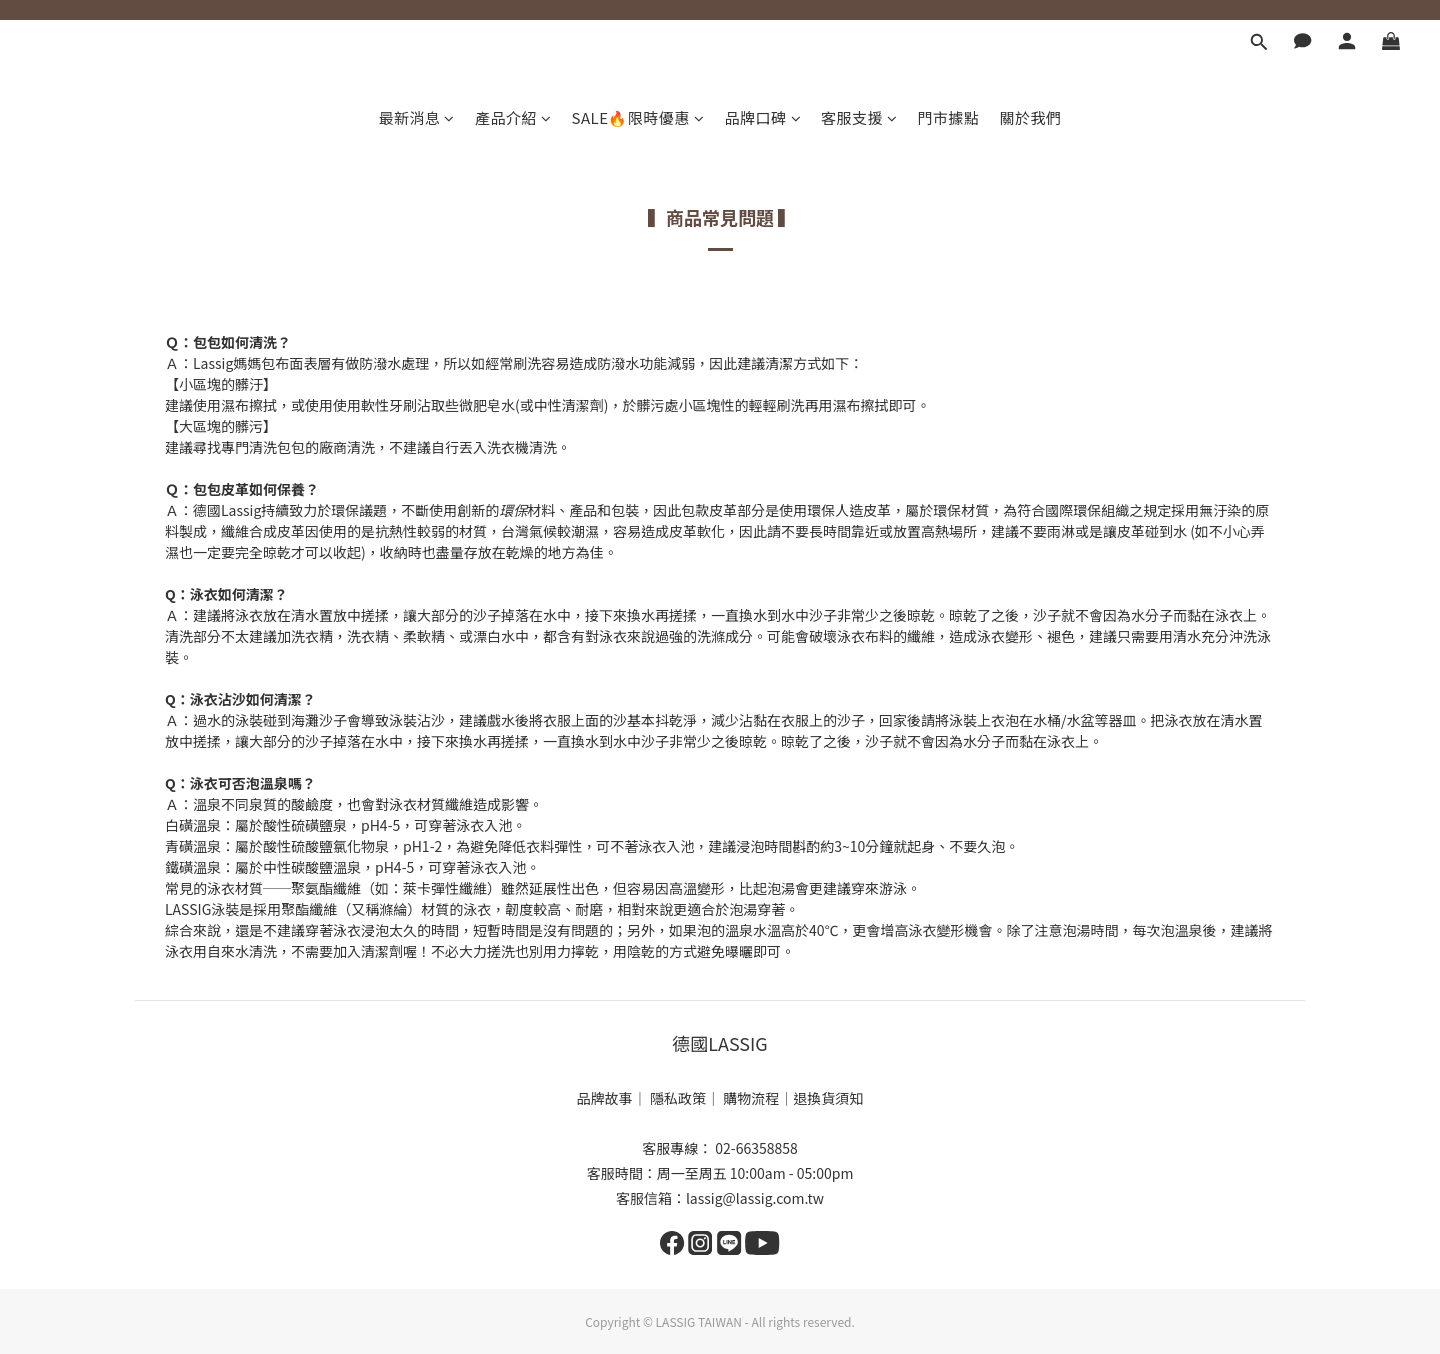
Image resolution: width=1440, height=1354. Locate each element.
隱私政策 (678, 1098)
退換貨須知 (828, 1098)
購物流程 (751, 1098)
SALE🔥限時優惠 (637, 117)
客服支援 (859, 117)
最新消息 (416, 117)
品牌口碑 (763, 117)
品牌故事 (605, 1098)
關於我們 (1031, 117)
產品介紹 (513, 117)
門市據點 (949, 117)
